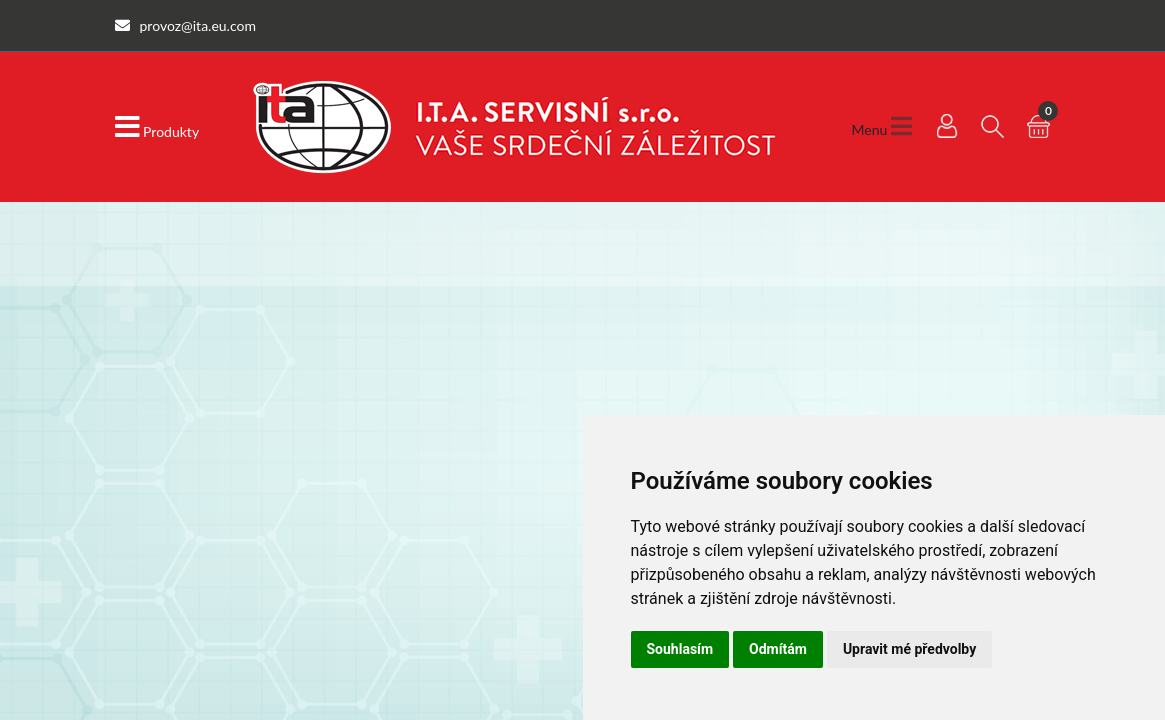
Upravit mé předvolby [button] (909, 649)
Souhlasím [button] (680, 649)
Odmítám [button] (778, 649)
